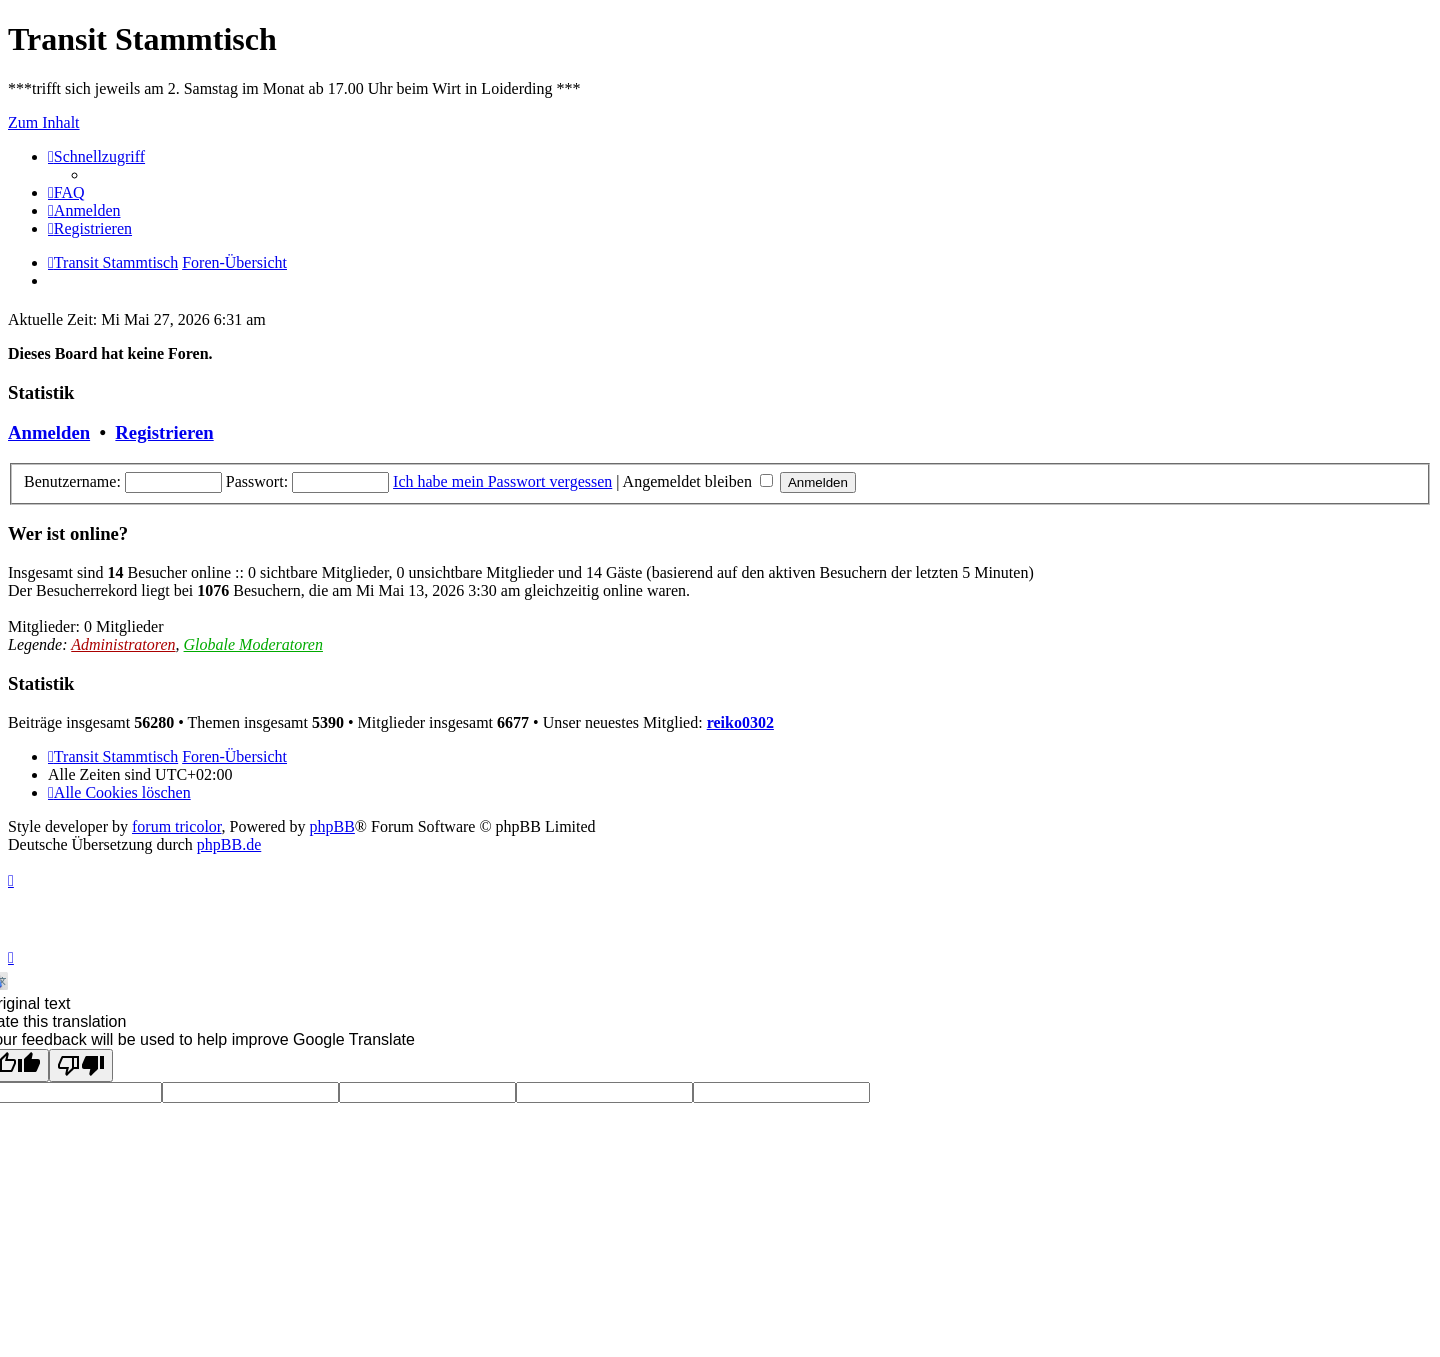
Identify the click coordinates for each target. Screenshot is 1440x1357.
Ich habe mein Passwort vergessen (502, 481)
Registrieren (164, 432)
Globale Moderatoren (253, 644)
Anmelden (49, 432)
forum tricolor (177, 826)
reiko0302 (740, 722)
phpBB (332, 826)
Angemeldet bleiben (698, 481)
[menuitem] (66, 192)
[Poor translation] (81, 1065)
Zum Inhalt (44, 122)
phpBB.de (229, 844)
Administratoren (123, 644)
